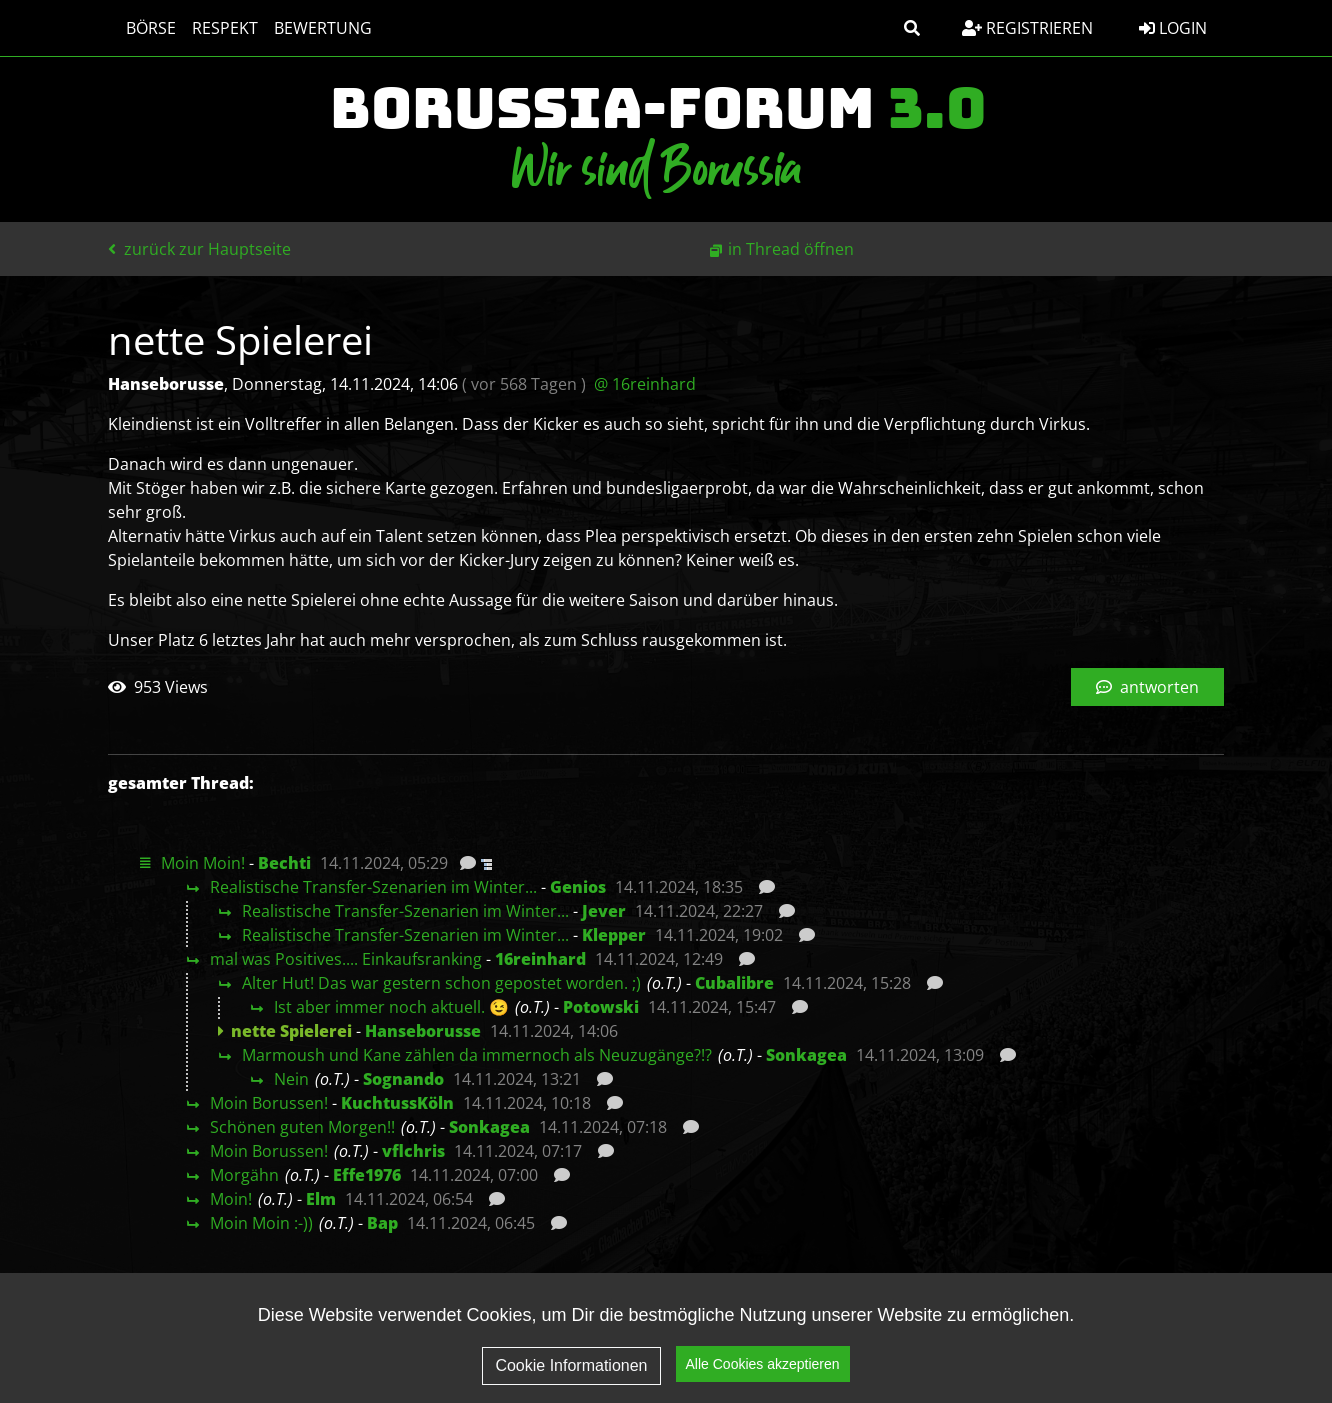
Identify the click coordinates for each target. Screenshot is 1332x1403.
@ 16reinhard (645, 384)
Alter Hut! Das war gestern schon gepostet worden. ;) (441, 983)
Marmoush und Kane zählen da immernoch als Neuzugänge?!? (477, 1055)
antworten (1147, 687)
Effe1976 (367, 1175)
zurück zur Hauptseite (199, 249)
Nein (291, 1079)
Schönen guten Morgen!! (302, 1127)
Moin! (231, 1199)
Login (1173, 28)
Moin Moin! (203, 863)
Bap (382, 1223)
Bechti (284, 863)
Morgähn (244, 1175)
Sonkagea (806, 1055)
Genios (578, 887)
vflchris (413, 1151)
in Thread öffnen (791, 249)
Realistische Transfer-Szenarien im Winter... (373, 887)
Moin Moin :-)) (261, 1223)
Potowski (601, 1007)
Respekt (215, 28)
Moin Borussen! (269, 1103)
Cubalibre (734, 983)
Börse (141, 28)
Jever (604, 911)
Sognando (403, 1079)
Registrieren (1027, 28)
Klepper (614, 935)
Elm (321, 1199)
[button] (912, 28)
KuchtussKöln (397, 1103)
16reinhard (540, 959)
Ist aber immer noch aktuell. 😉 (391, 1007)
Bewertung (313, 28)
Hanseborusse (423, 1031)
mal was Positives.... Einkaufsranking (346, 959)
